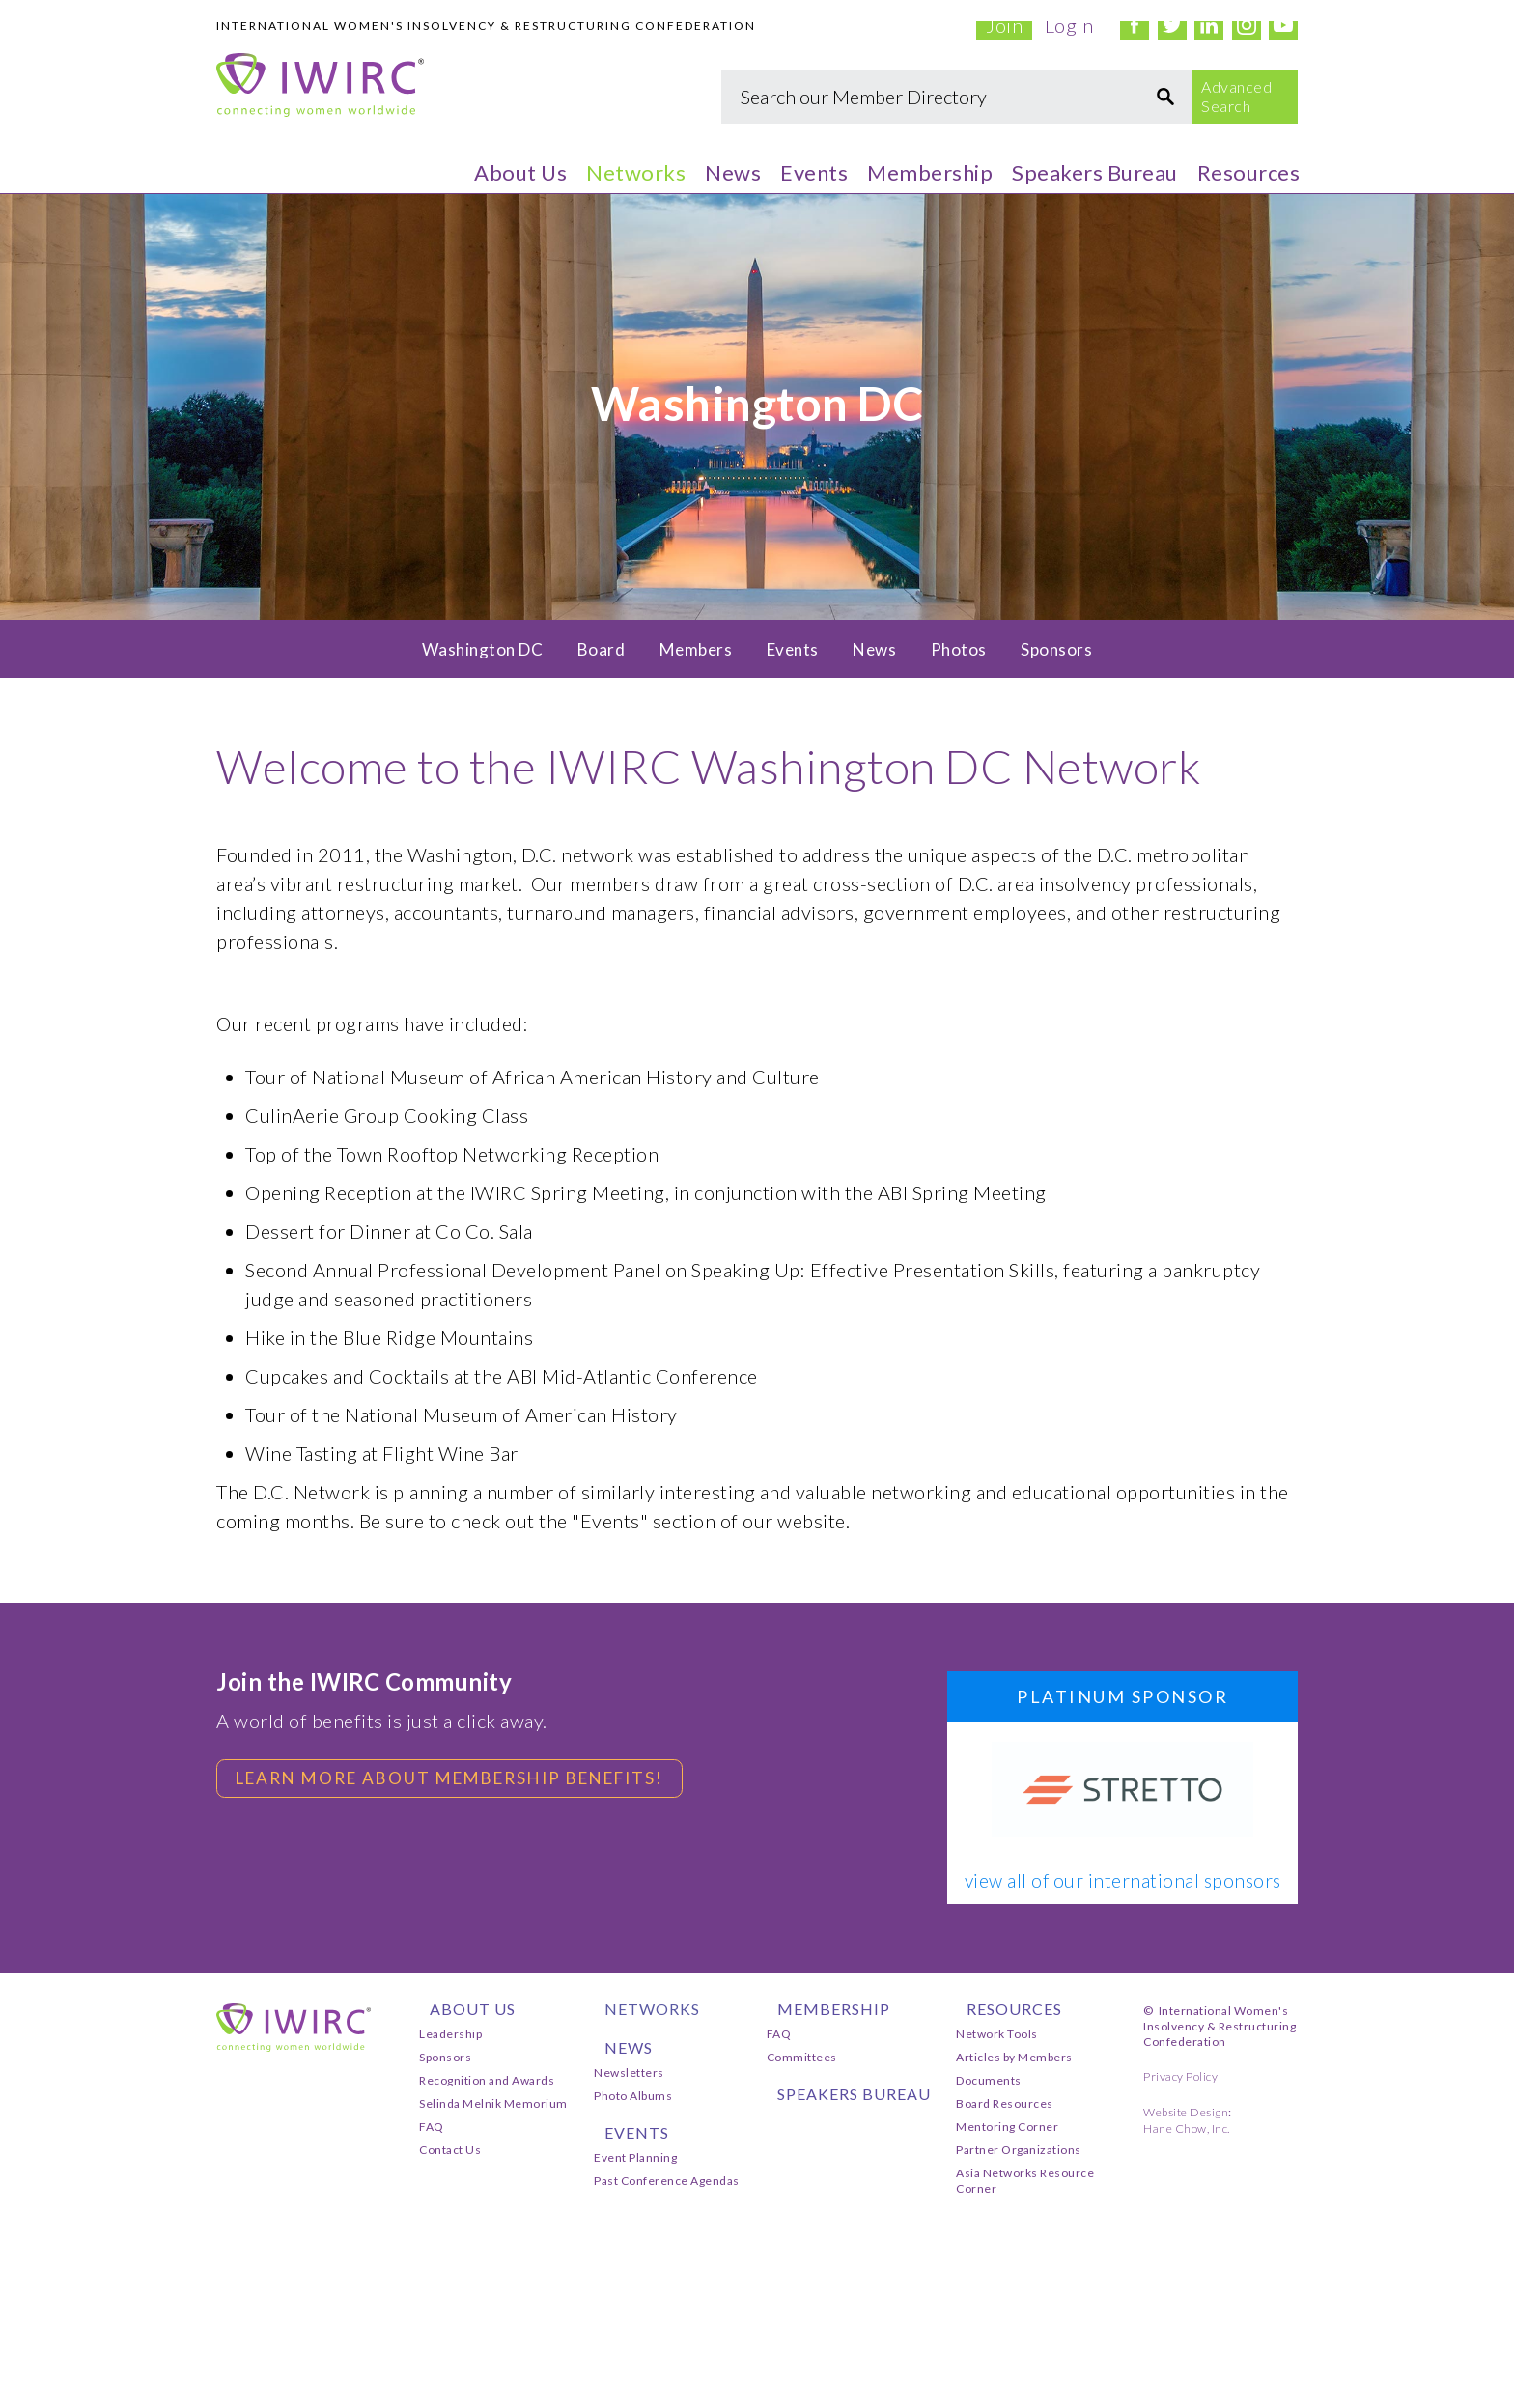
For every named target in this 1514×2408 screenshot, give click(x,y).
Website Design (1185, 2112)
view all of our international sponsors (1123, 1880)
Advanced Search (1236, 96)
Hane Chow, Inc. (1186, 2127)
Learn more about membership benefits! (465, 1779)
